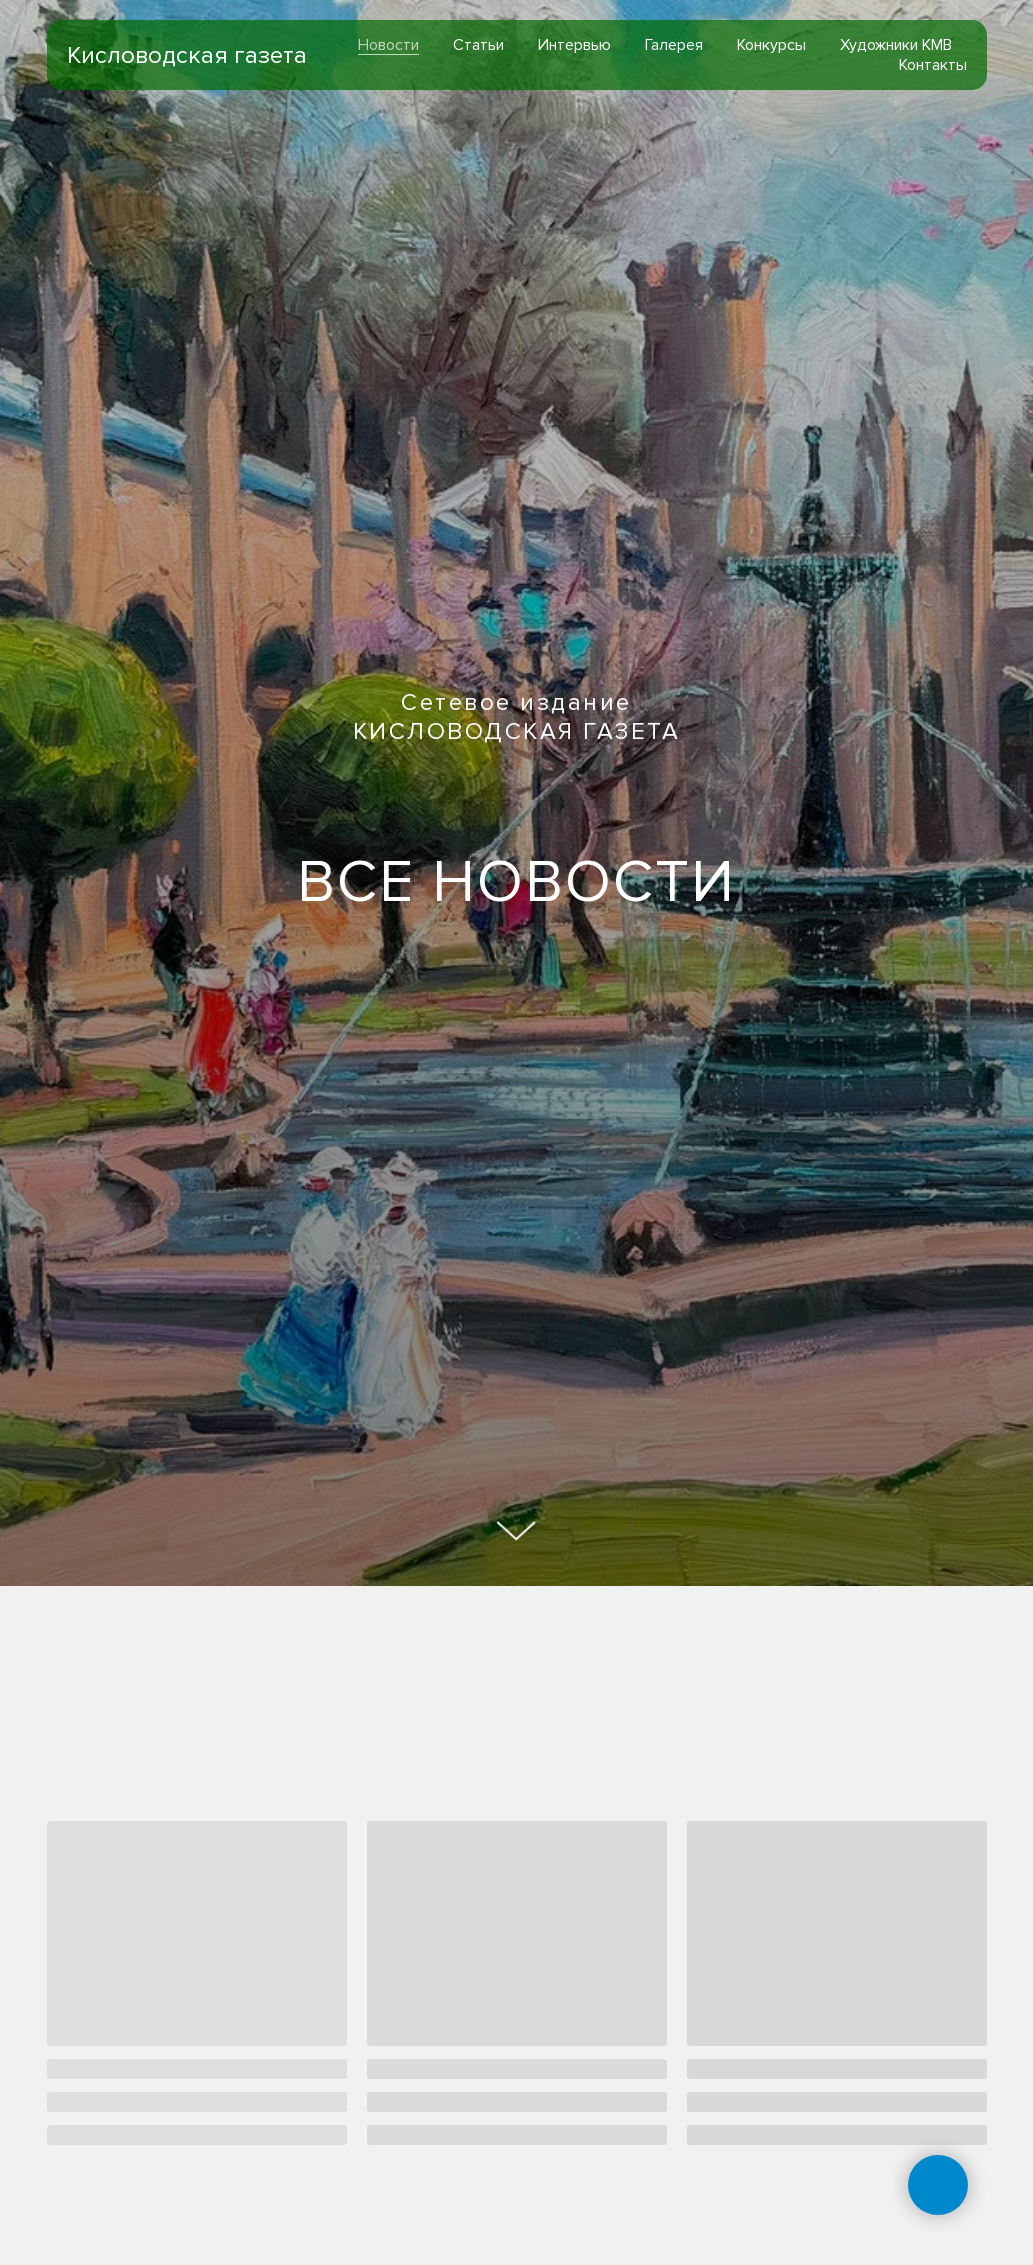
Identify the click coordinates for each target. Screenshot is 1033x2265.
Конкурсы (771, 45)
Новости (388, 45)
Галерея (674, 45)
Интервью (574, 45)
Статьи (478, 45)
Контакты (933, 65)
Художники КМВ (896, 45)
